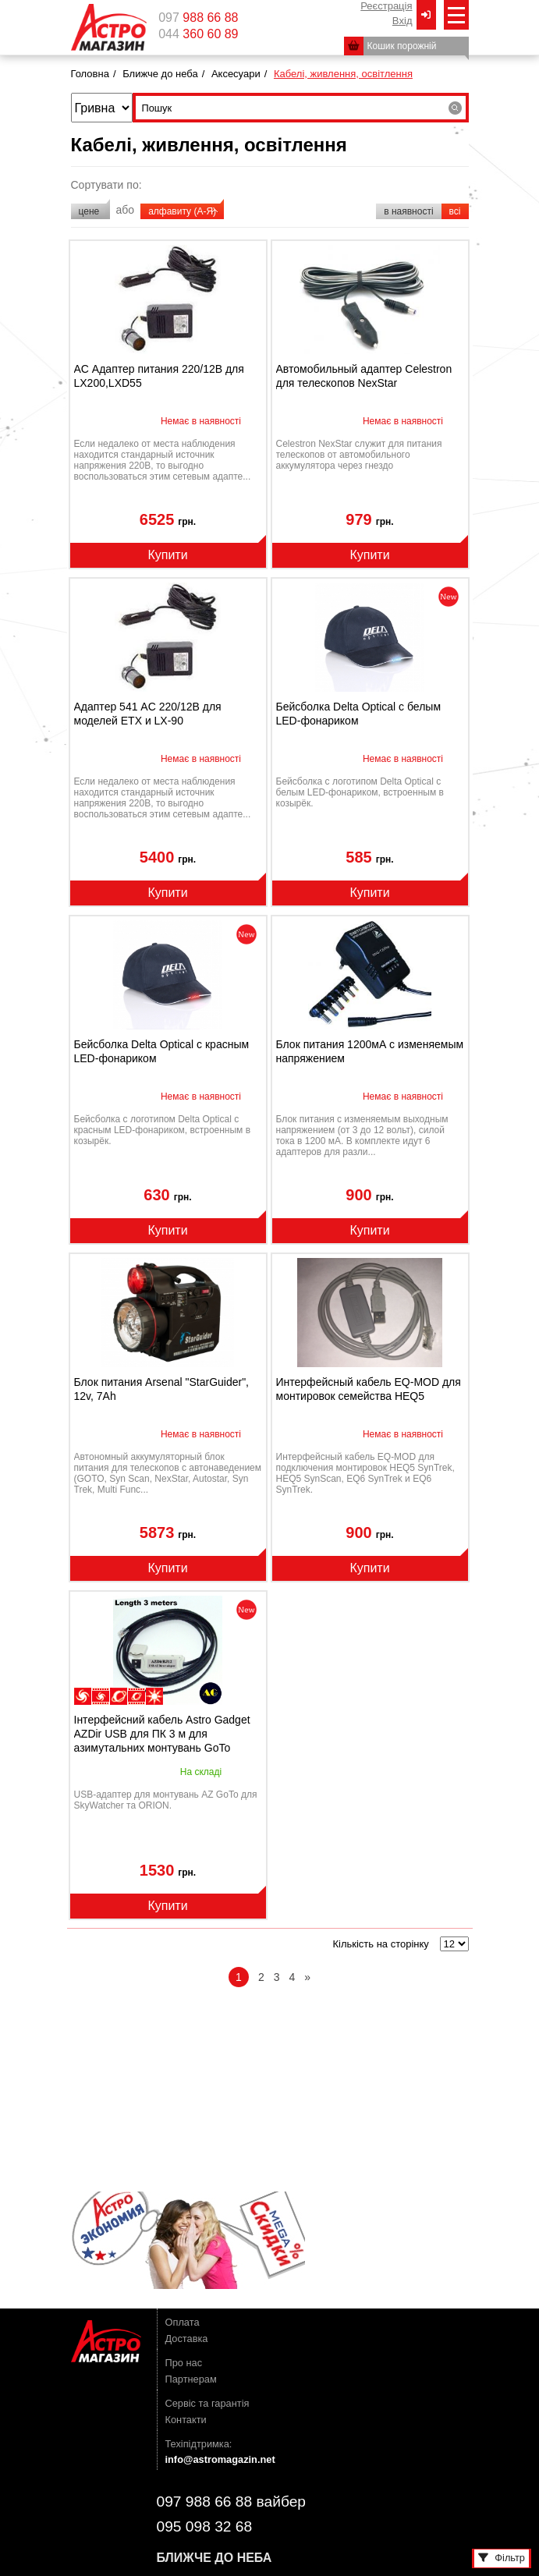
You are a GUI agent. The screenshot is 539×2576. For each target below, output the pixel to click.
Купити (167, 555)
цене (90, 211)
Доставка (186, 2338)
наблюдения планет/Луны (118, 1696)
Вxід (402, 21)
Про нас (184, 2363)
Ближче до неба (159, 74)
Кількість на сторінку (380, 1944)
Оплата (182, 2322)
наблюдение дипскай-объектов (82, 1696)
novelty (448, 596)
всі (455, 211)
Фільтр (501, 2558)
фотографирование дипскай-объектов (100, 1696)
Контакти (186, 2419)
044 (198, 34)
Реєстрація (386, 6)
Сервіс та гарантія (207, 2403)
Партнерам (191, 2379)
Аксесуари (236, 74)
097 (198, 18)
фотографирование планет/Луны (136, 1696)
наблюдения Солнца (154, 1696)
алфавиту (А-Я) (182, 211)
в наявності (408, 211)
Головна (90, 74)
